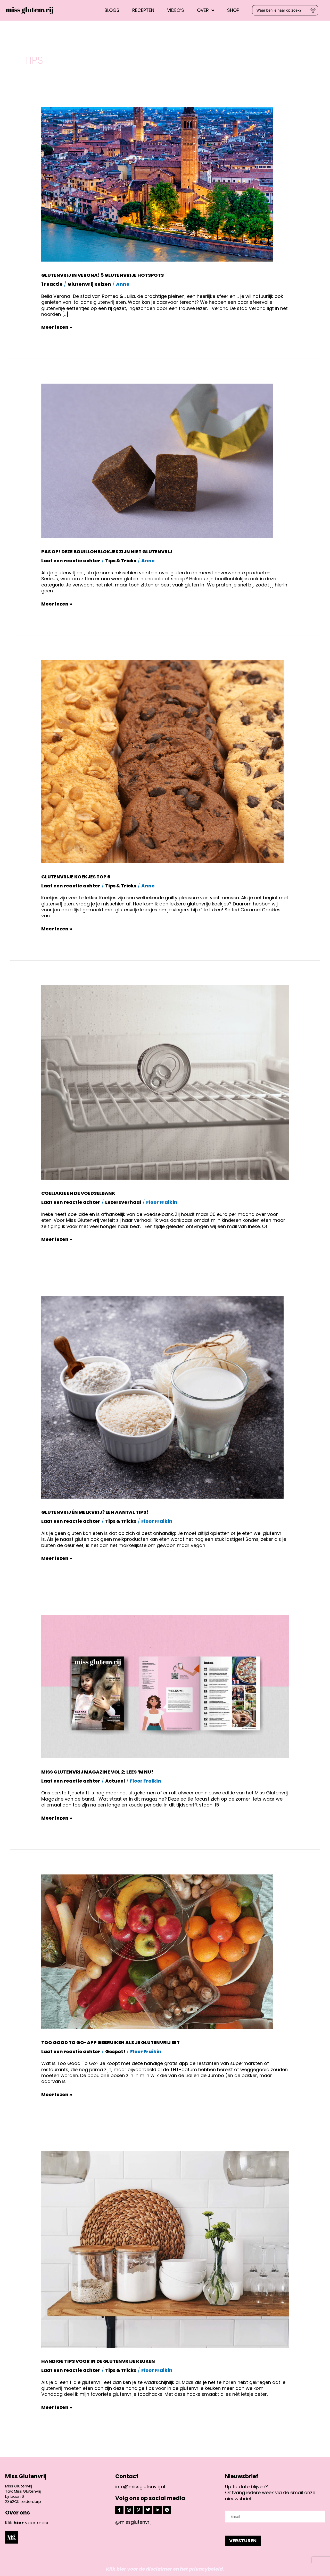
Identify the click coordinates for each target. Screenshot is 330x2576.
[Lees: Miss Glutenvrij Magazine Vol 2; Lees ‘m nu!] (165, 1686)
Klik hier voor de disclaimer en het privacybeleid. (165, 2569)
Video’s (175, 10)
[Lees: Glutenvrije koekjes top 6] (162, 761)
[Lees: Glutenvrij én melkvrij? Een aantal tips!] (162, 1397)
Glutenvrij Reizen (89, 284)
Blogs (111, 10)
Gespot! (115, 2051)
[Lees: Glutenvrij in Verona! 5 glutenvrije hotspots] (157, 184)
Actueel (115, 1781)
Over (205, 10)
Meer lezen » (56, 327)
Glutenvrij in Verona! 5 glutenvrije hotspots (102, 275)
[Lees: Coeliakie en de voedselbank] (165, 1082)
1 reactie (52, 284)
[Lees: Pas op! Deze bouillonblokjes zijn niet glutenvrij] (157, 460)
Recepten (143, 10)
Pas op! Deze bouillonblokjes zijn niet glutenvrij (106, 551)
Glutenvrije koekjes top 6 (75, 877)
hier (18, 2522)
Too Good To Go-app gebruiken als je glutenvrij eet (110, 2042)
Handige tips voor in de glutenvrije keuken (98, 2361)
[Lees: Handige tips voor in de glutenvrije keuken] (165, 2249)
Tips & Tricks (120, 560)
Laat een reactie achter (70, 560)
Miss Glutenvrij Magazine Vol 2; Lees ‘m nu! (97, 1772)
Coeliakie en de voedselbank (78, 1193)
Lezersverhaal (123, 1202)
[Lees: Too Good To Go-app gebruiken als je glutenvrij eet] (157, 1951)
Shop (233, 10)
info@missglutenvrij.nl (140, 2486)
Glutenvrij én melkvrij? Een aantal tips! (94, 1512)
